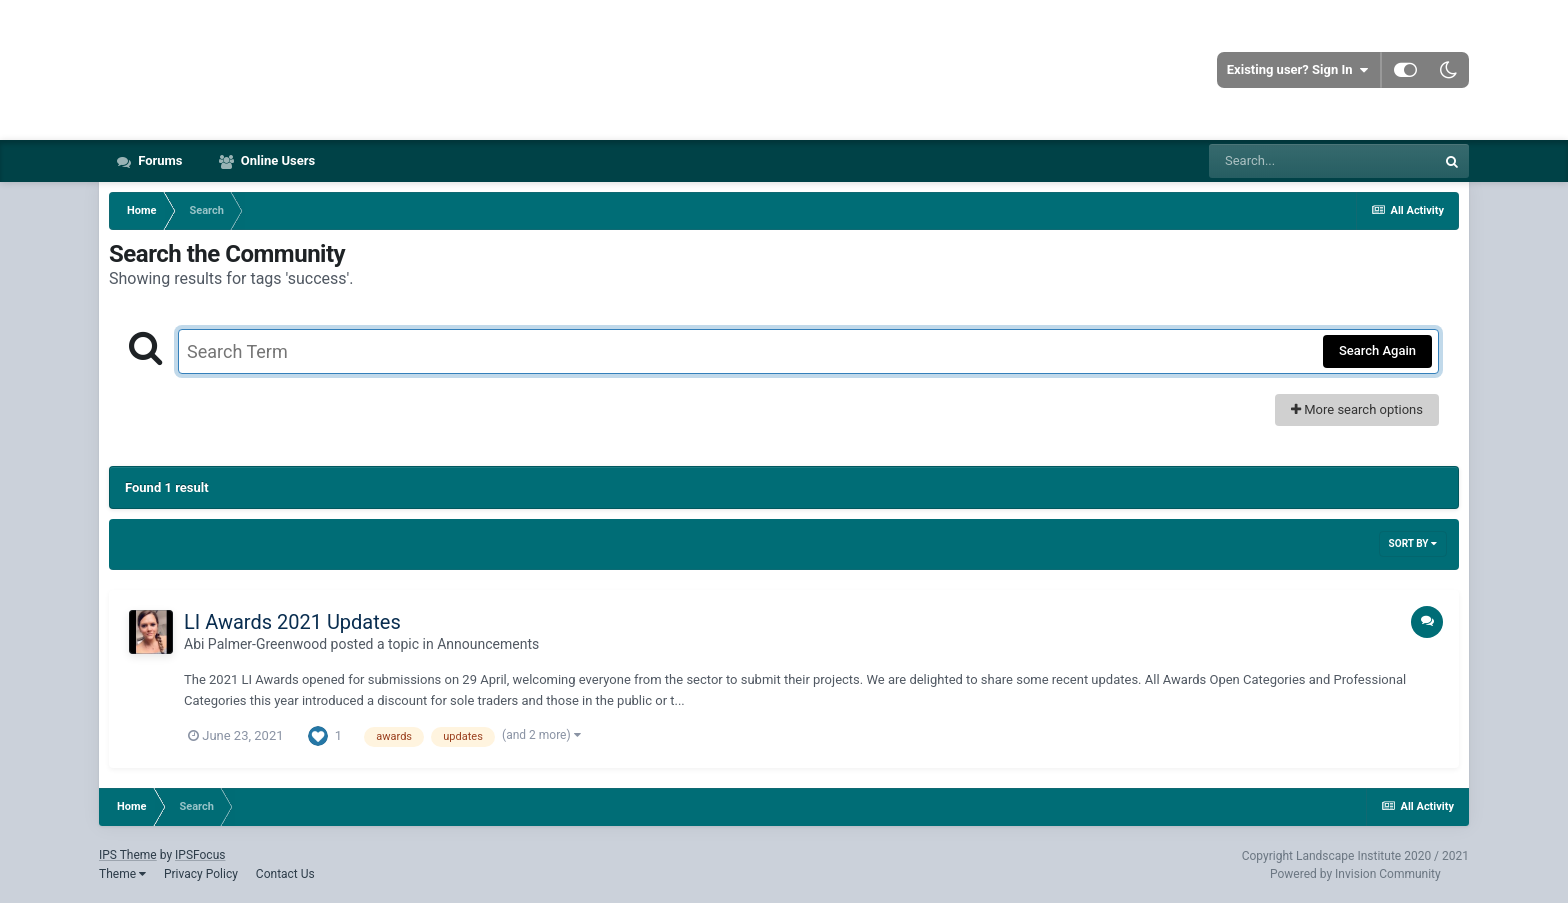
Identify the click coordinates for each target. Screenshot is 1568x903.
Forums (159, 160)
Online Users (277, 160)
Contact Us (285, 874)
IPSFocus (200, 855)
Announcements (488, 644)
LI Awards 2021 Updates (292, 622)
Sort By (1413, 543)
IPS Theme (128, 855)
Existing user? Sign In (1297, 70)
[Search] (1322, 161)
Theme (122, 874)
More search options (1357, 409)
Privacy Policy (201, 874)
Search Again (1377, 350)
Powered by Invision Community (1355, 874)
